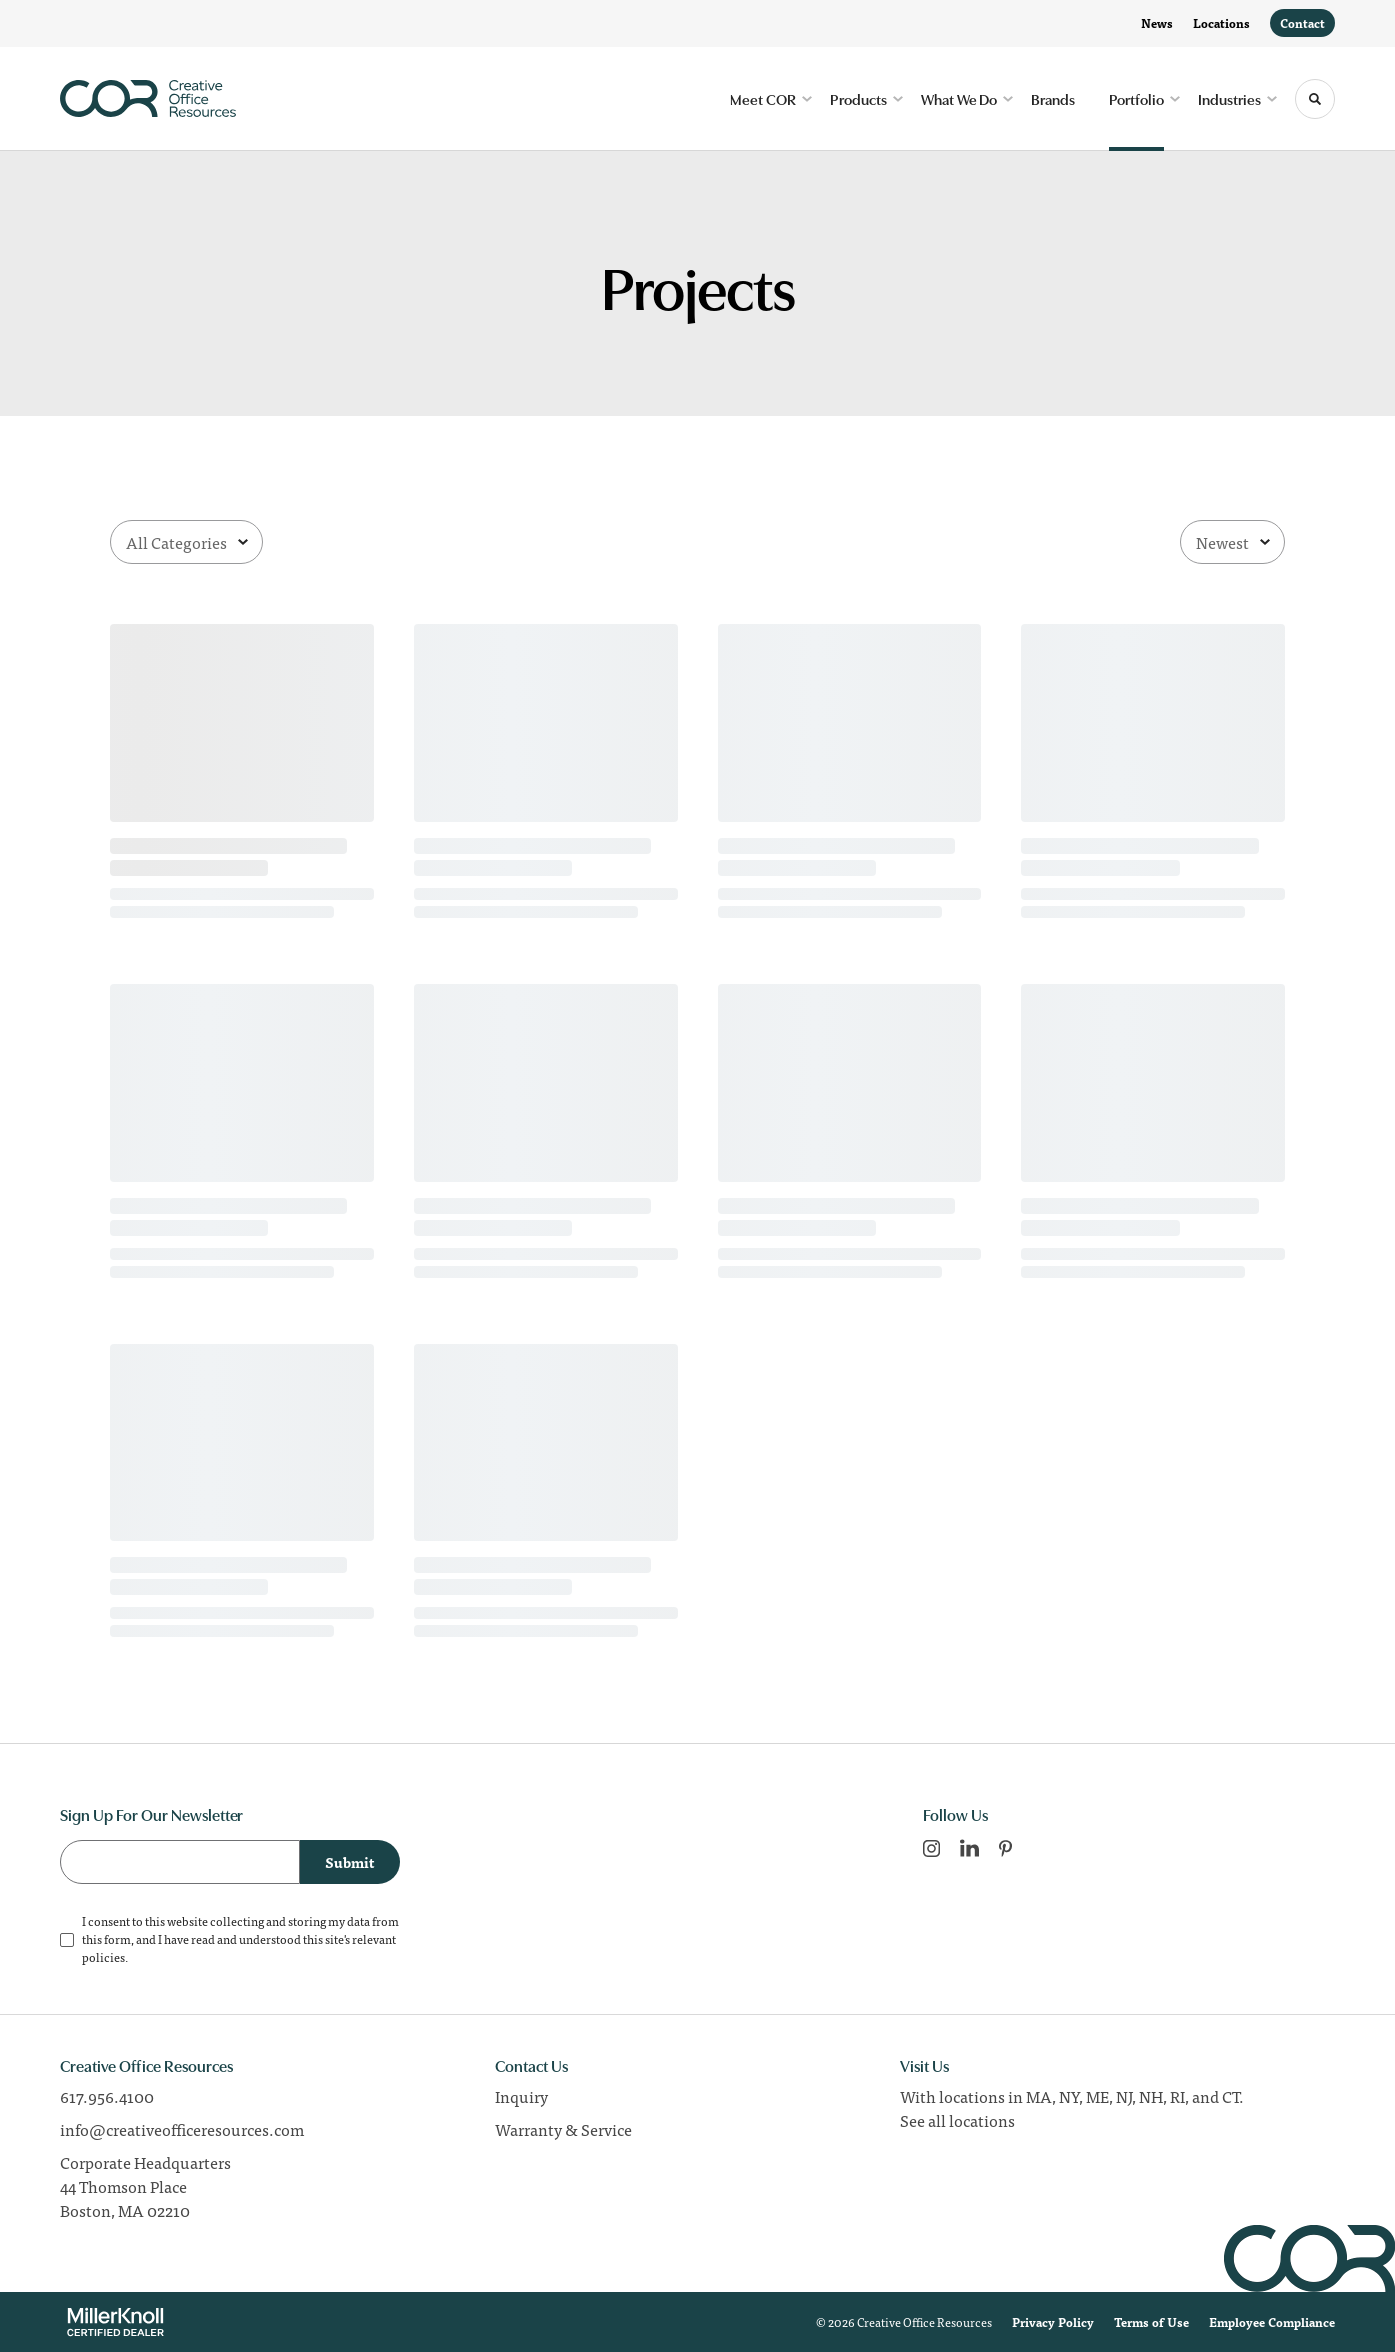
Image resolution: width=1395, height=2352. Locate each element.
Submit (350, 1862)
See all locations (957, 2120)
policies (103, 1957)
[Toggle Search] (1315, 99)
